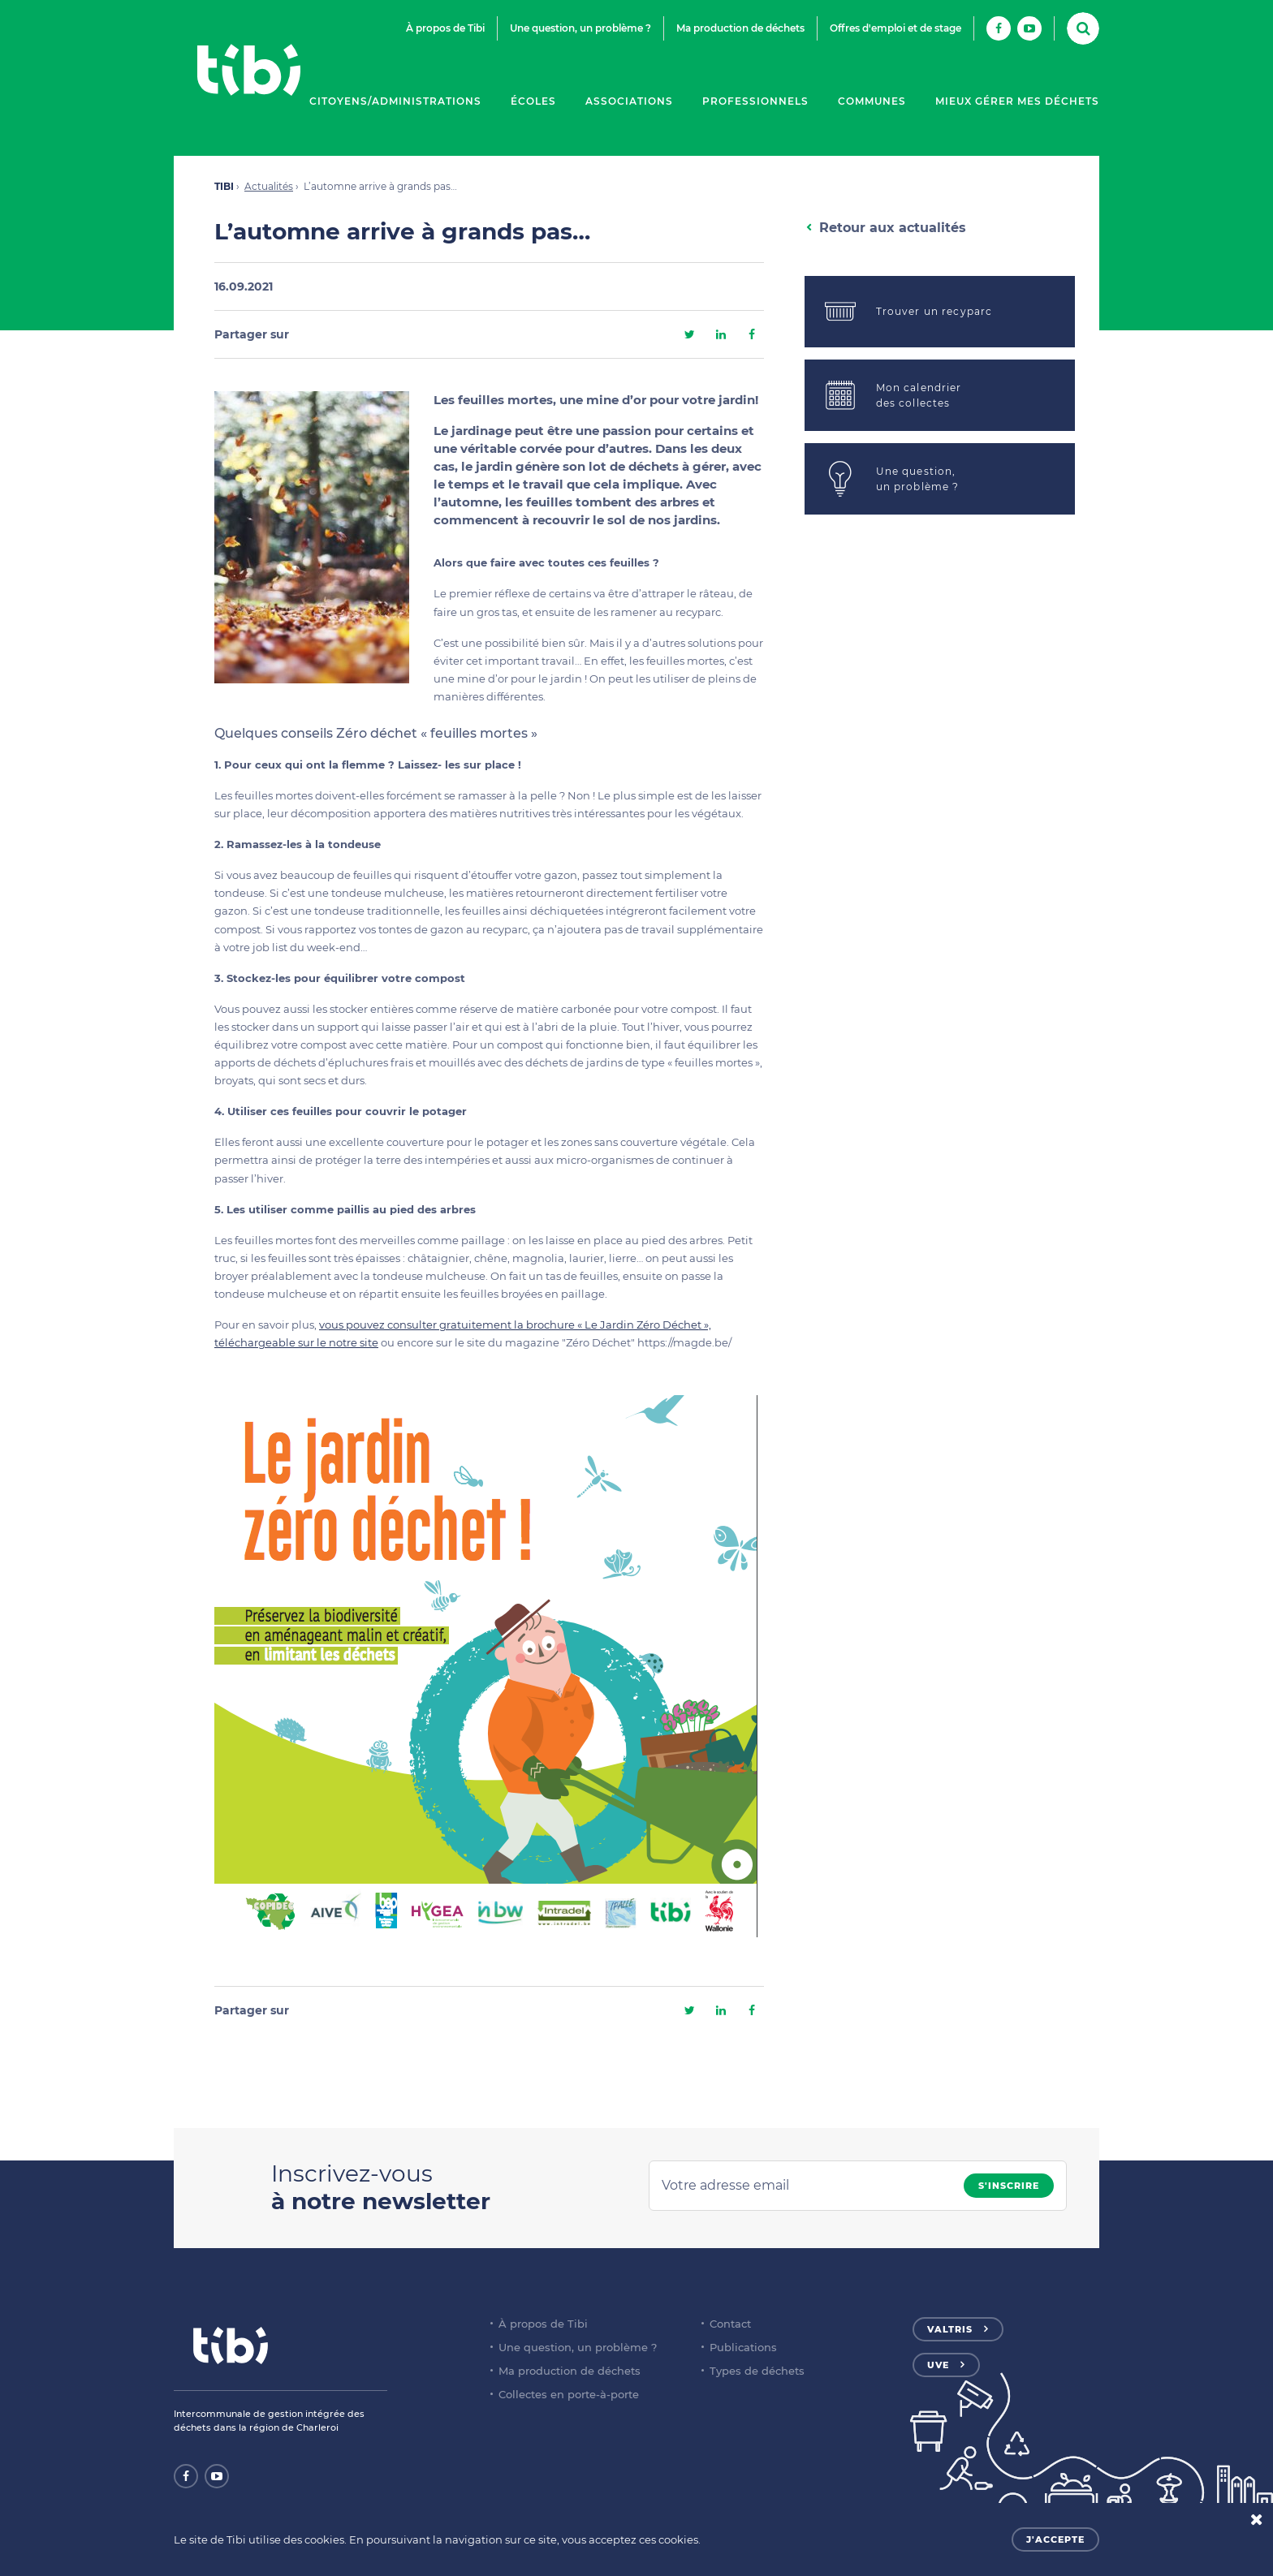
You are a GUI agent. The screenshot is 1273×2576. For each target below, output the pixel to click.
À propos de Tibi (445, 28)
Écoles (533, 101)
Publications (743, 2347)
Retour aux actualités (892, 227)
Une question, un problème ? (580, 28)
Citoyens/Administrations (395, 101)
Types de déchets (757, 2370)
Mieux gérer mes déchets (1017, 101)
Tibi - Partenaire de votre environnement (248, 69)
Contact (730, 2323)
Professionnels (755, 101)
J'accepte (1055, 2539)
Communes (872, 101)
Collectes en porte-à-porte (568, 2394)
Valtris (950, 2329)
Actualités (268, 186)
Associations (629, 101)
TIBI (224, 186)
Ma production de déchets (740, 28)
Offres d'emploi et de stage (895, 28)
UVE (938, 2365)
